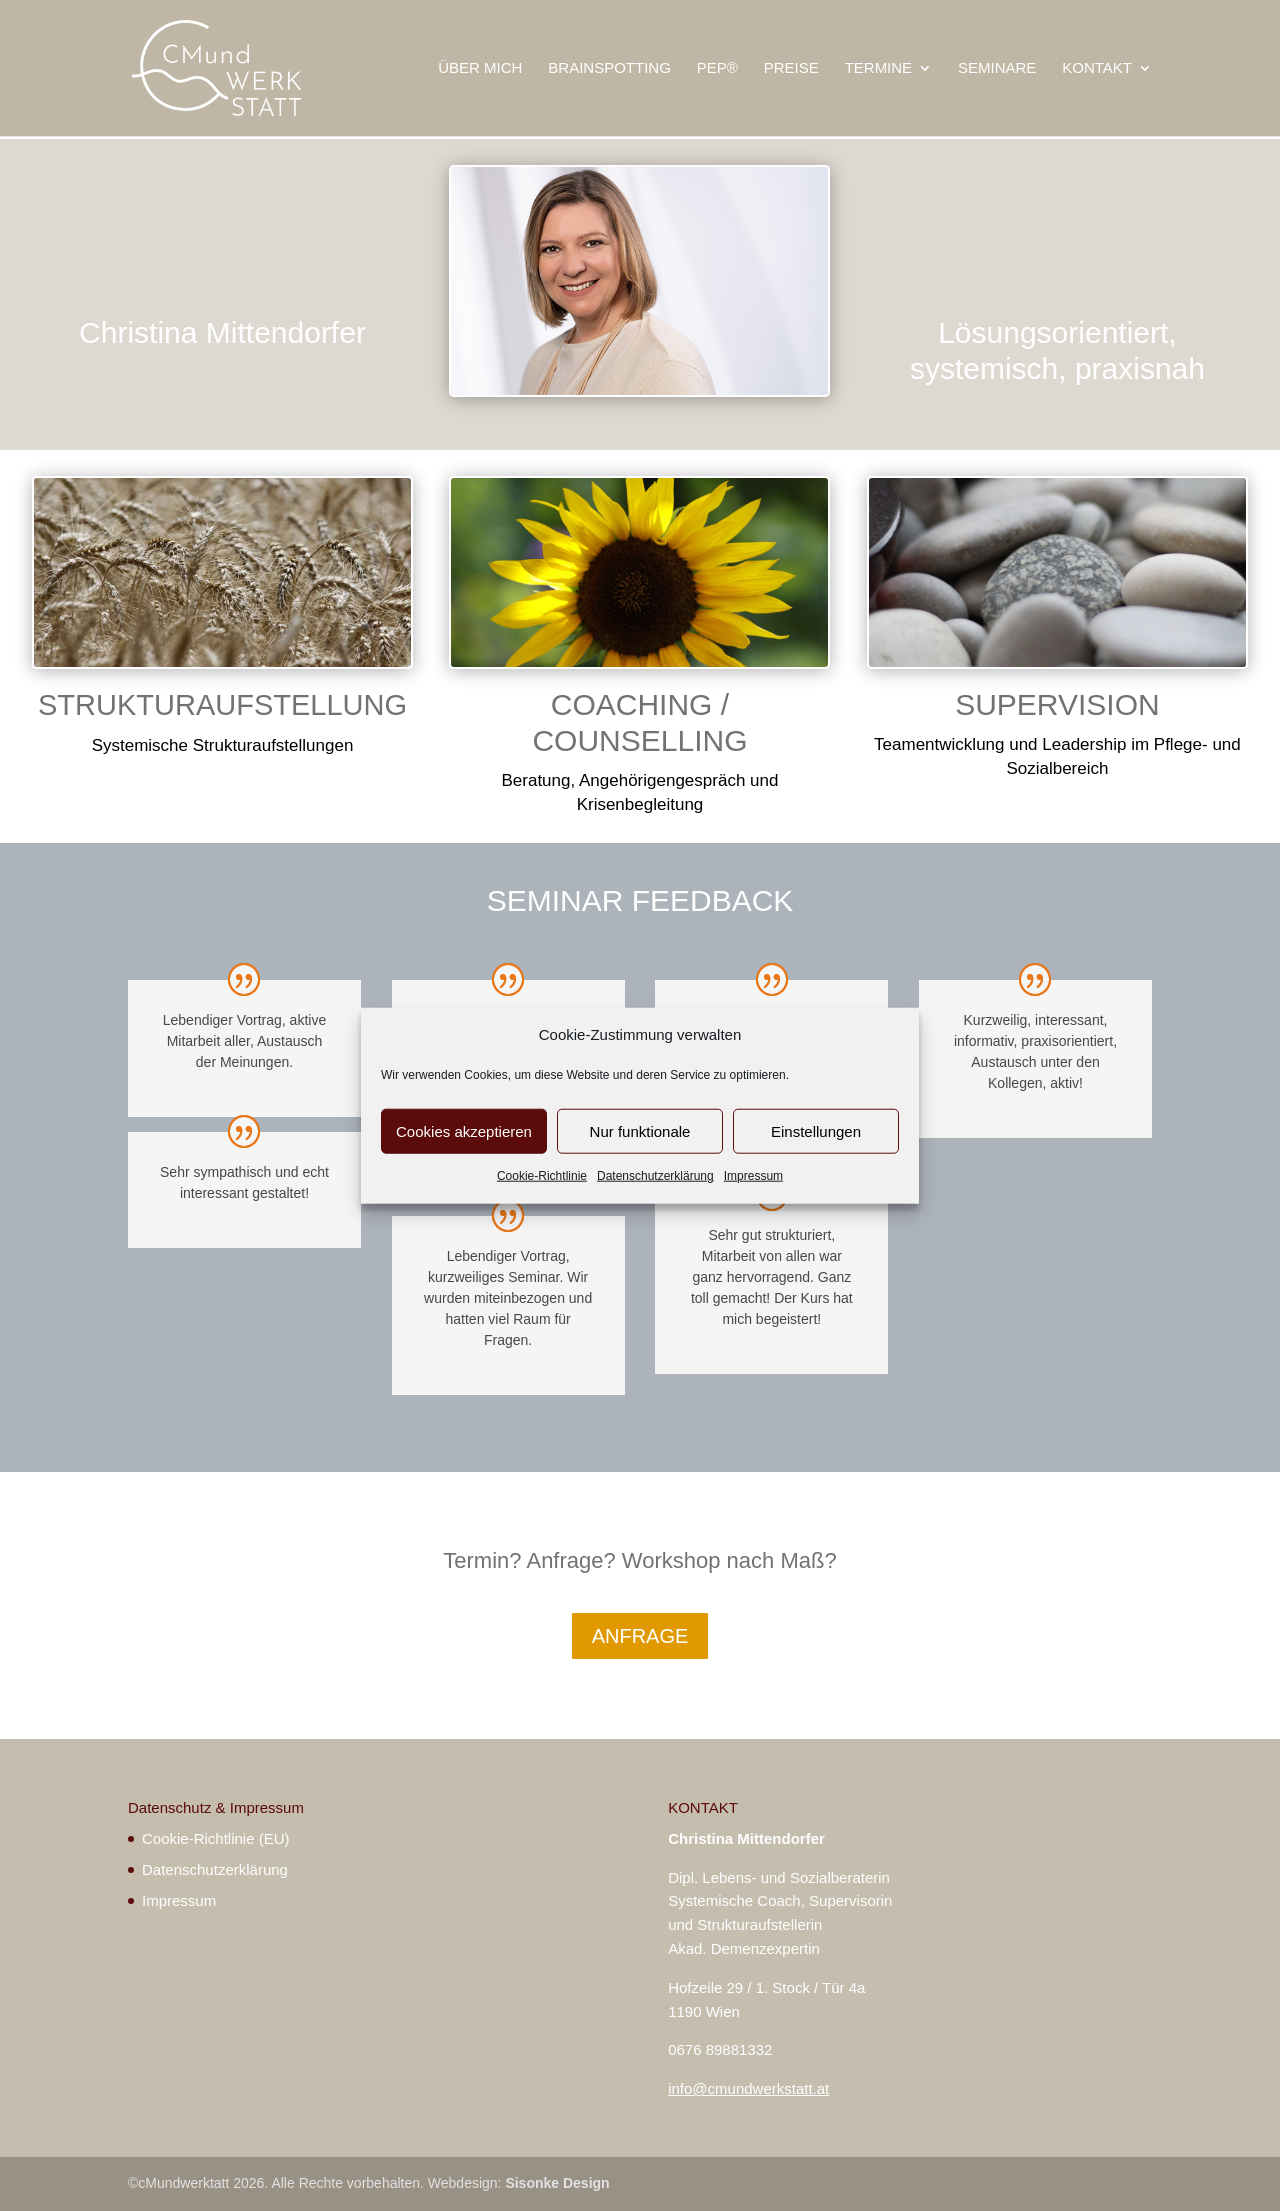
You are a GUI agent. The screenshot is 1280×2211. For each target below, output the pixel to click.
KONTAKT (1097, 68)
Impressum (753, 1176)
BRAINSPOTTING (609, 68)
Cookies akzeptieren (464, 1131)
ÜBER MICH (480, 68)
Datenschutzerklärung (655, 1176)
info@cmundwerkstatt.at (748, 2088)
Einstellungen (816, 1131)
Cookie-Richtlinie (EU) (216, 1838)
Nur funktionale (640, 1131)
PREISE (791, 68)
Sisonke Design (557, 2183)
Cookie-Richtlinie (542, 1176)
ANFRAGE (640, 1636)
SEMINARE (997, 68)
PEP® (717, 68)
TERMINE (879, 68)
